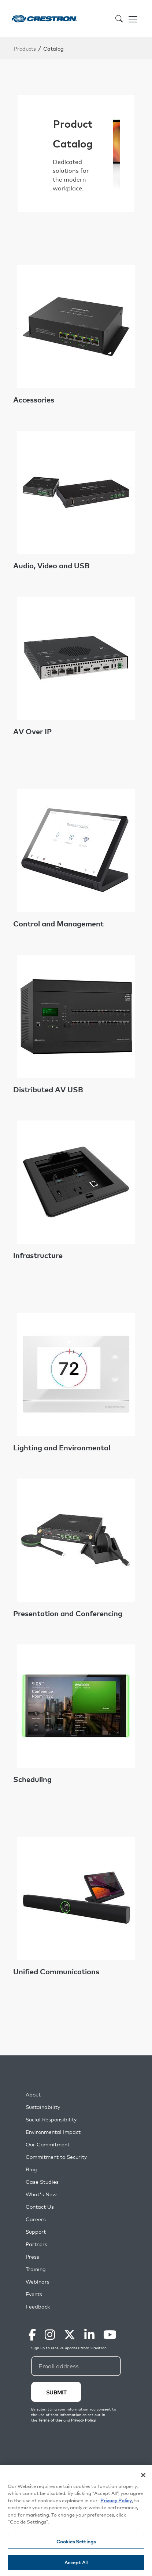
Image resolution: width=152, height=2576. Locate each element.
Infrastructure (38, 1255)
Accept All (76, 2562)
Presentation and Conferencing (67, 1613)
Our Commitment (48, 2144)
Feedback (38, 2306)
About (33, 2094)
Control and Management (58, 923)
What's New (41, 2194)
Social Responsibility (51, 2119)
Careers (36, 2219)
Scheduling (32, 1779)
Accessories (33, 399)
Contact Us (40, 2207)
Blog (31, 2169)
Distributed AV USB (48, 1089)
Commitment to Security (56, 2157)
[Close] (143, 2475)
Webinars (37, 2281)
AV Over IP (32, 731)
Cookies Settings (76, 2541)
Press (32, 2256)
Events (34, 2294)
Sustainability (43, 2107)
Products (25, 48)
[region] (76, 2520)
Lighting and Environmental (61, 1447)
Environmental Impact (53, 2132)
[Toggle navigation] (133, 18)
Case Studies (42, 2182)
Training (36, 2269)
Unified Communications (56, 1971)
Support (36, 2232)
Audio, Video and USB (51, 565)
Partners (36, 2244)
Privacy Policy (116, 2500)
